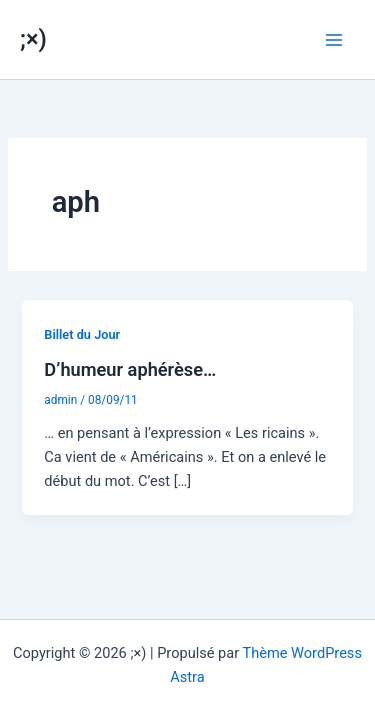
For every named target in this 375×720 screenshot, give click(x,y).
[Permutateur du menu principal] (334, 40)
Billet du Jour (82, 334)
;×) (33, 39)
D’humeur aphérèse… (130, 369)
